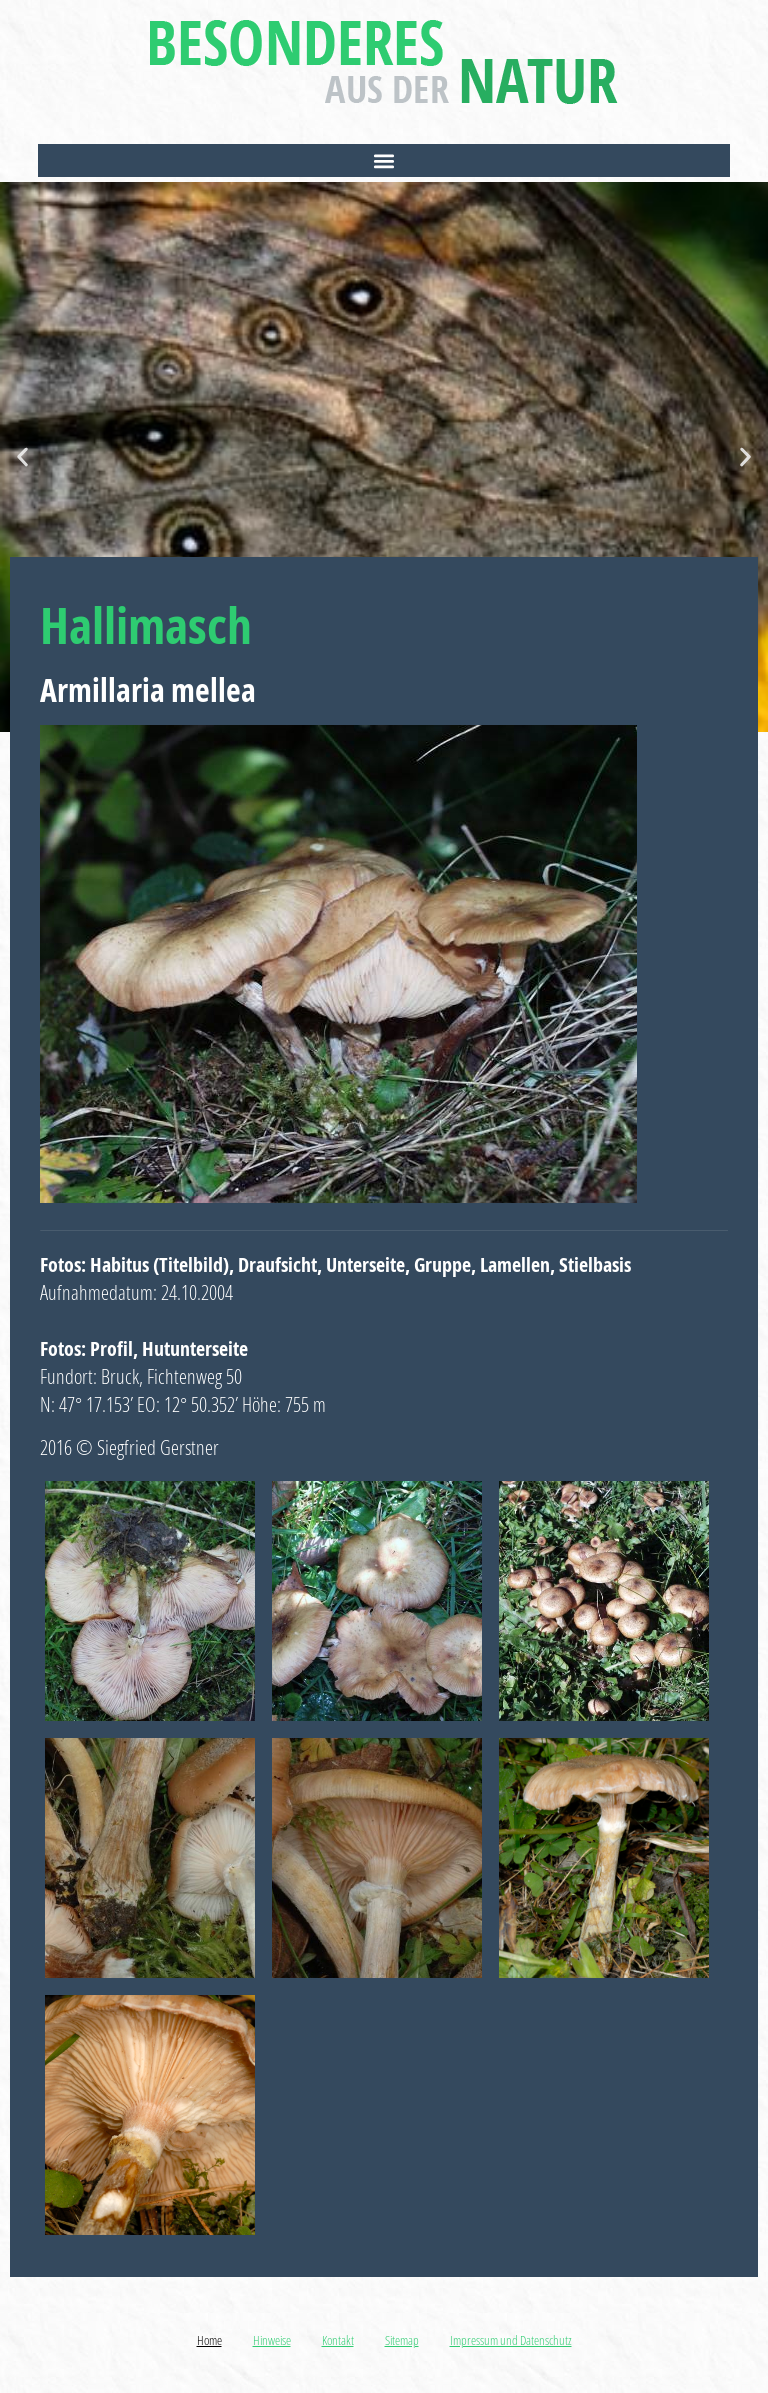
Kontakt (338, 2340)
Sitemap (402, 2340)
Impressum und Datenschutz (511, 2340)
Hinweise (272, 2340)
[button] (383, 160)
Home (209, 2340)
